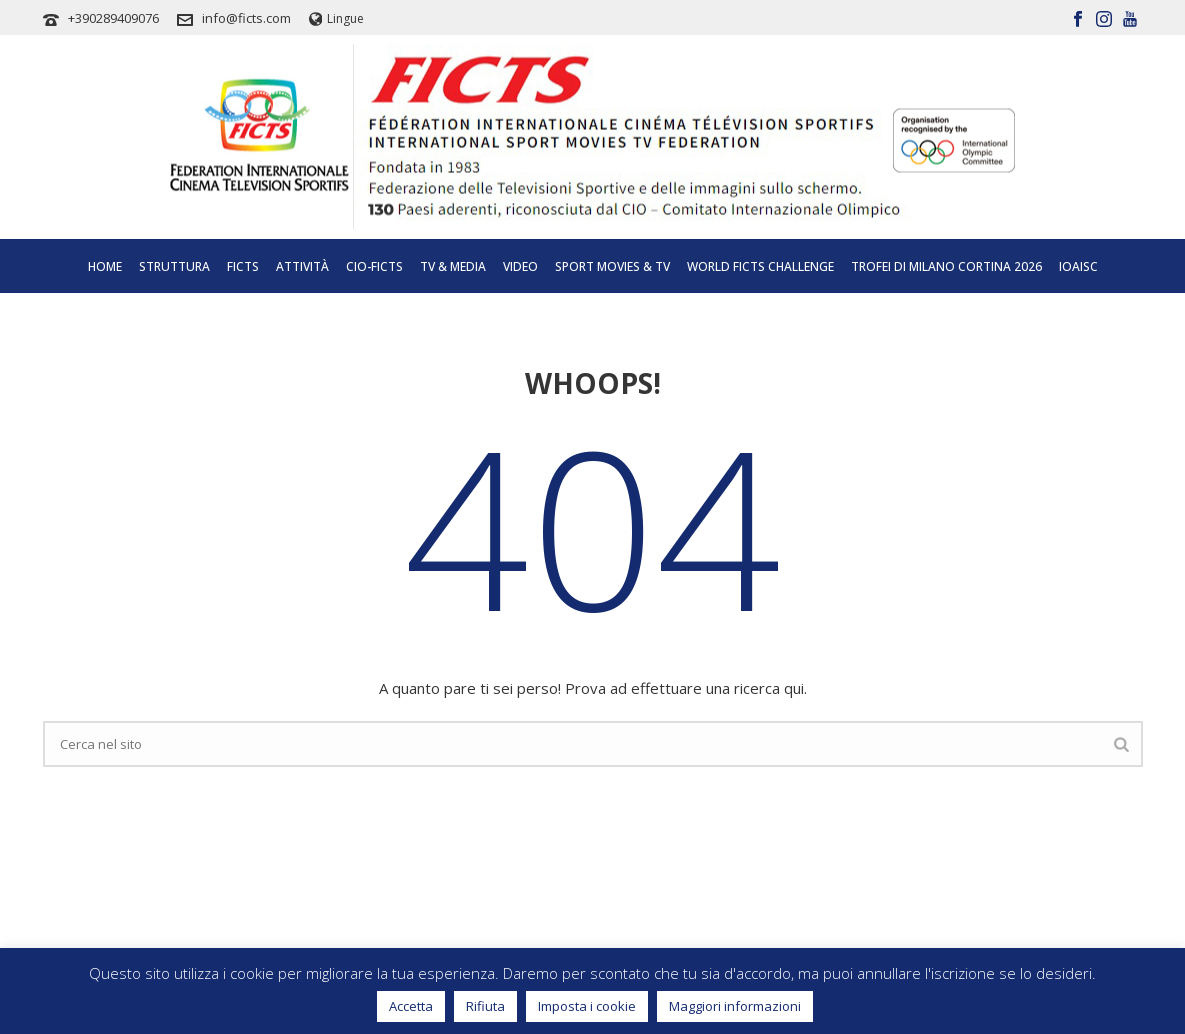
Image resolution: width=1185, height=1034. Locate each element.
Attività (302, 266)
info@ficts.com (246, 18)
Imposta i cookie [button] (587, 1006)
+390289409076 (113, 18)
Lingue (337, 18)
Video (520, 266)
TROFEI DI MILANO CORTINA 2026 (946, 266)
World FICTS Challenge (760, 266)
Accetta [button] (411, 1006)
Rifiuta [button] (485, 1006)
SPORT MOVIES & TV (612, 266)
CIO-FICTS (374, 266)
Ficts (243, 266)
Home (105, 266)
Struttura (174, 266)
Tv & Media (453, 266)
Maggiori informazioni (735, 1006)
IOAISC (1078, 266)
